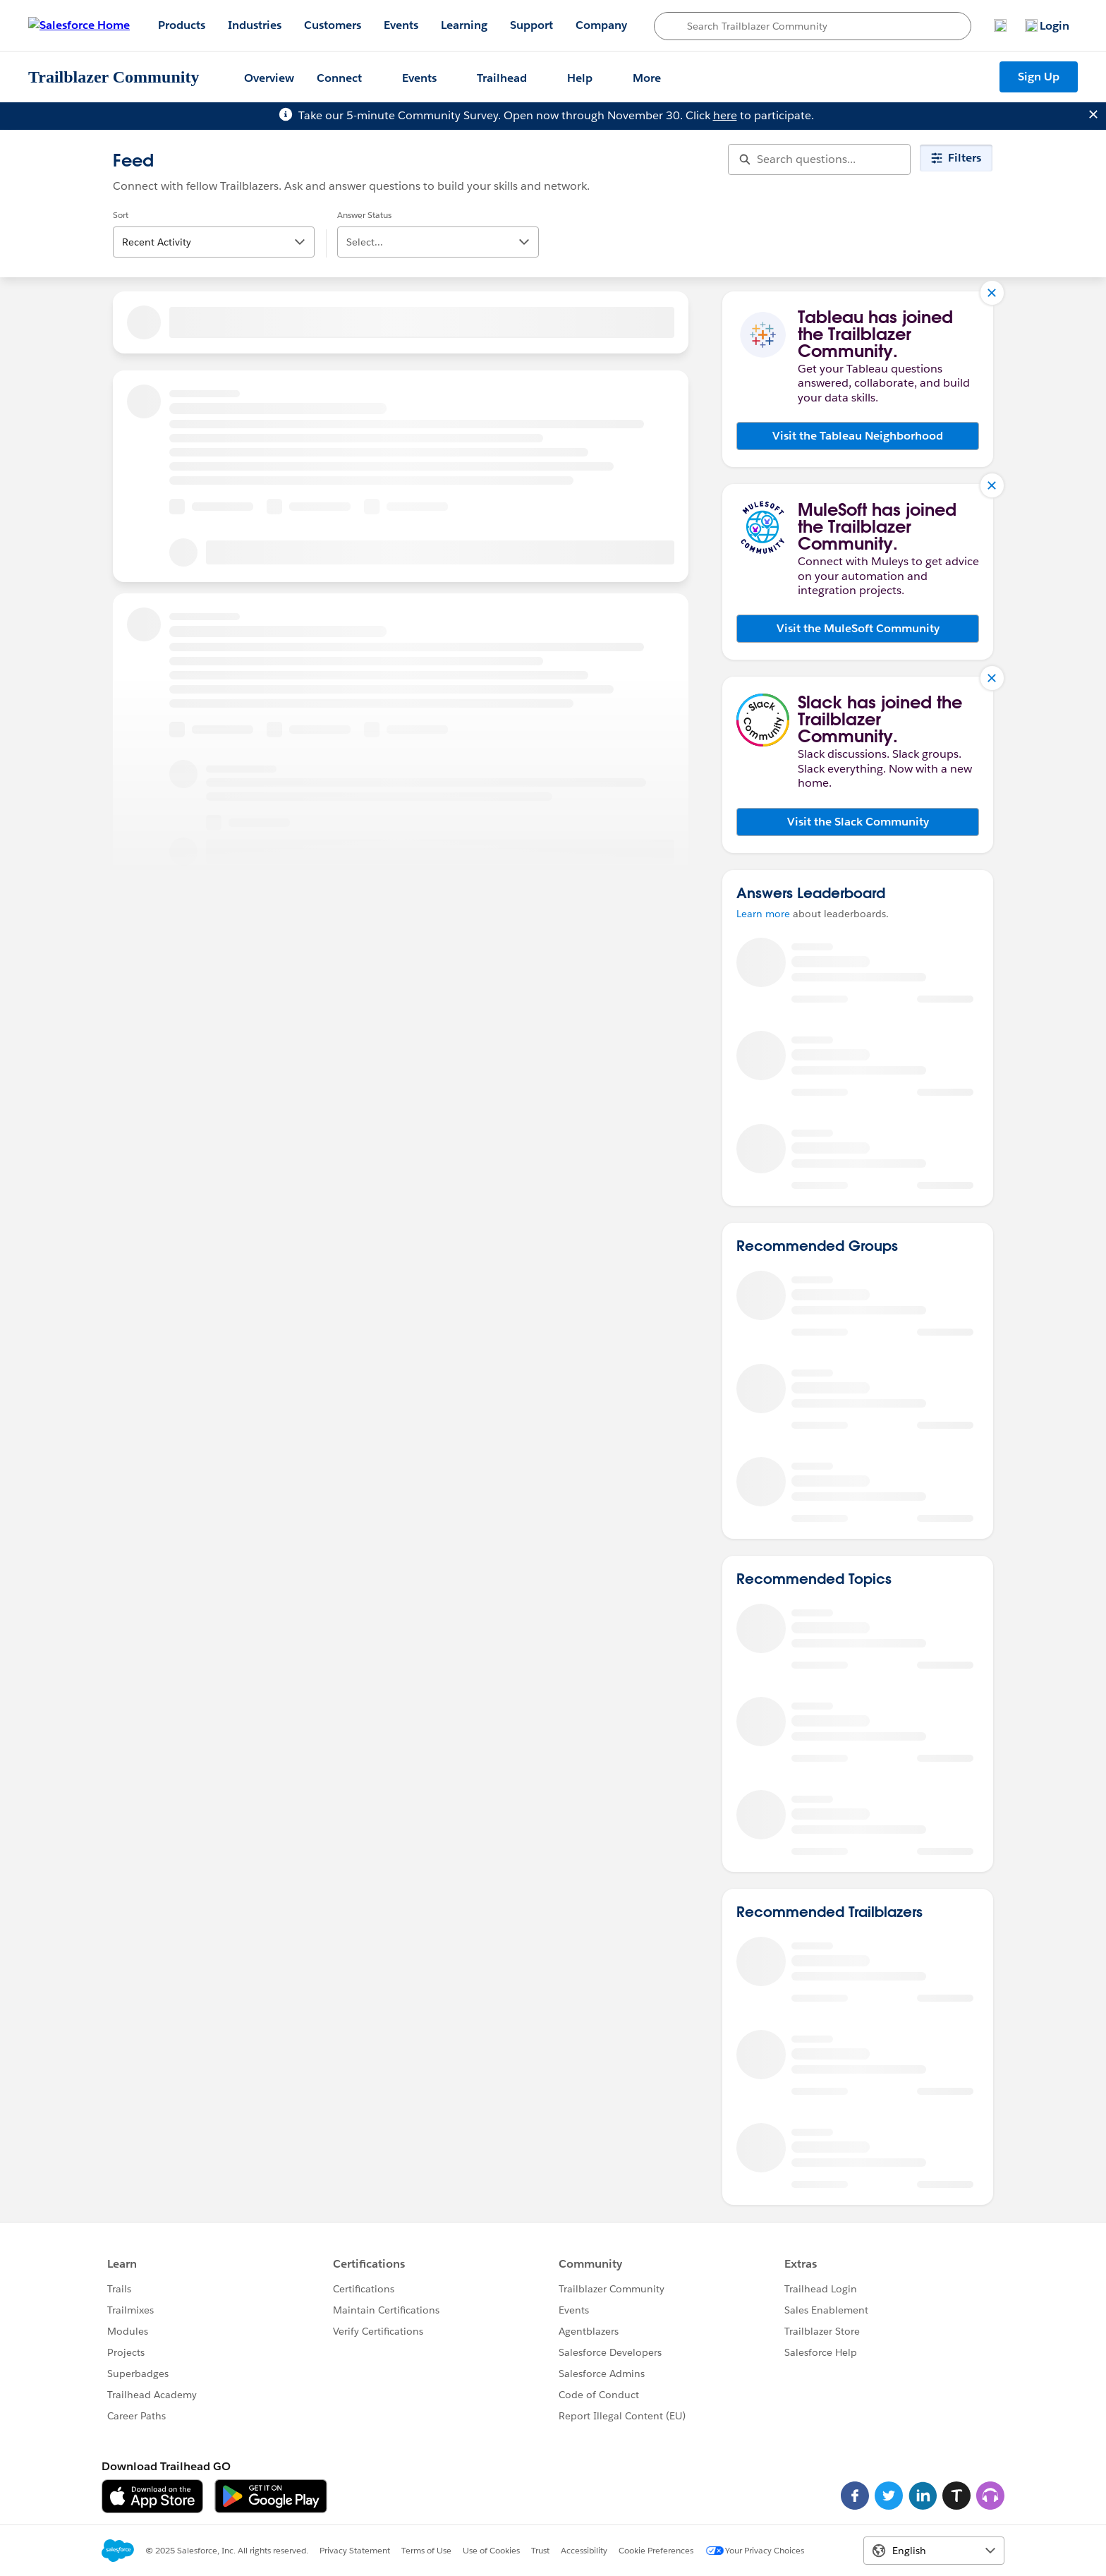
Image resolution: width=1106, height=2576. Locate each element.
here (725, 115)
